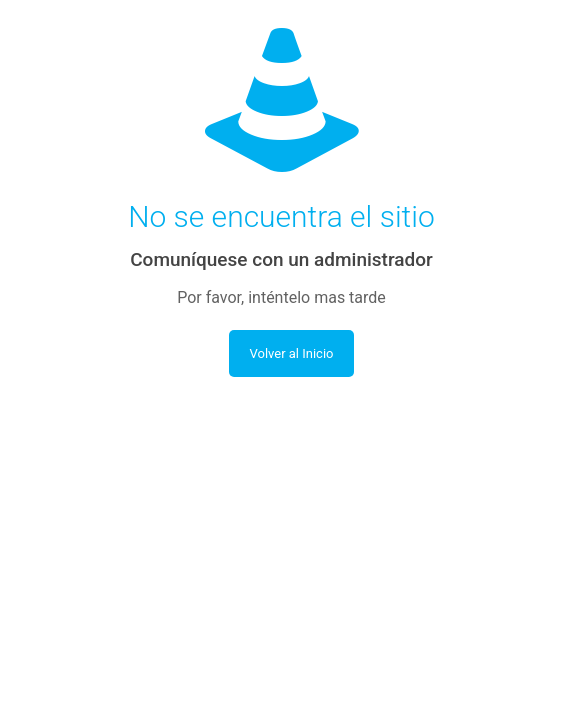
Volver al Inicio (291, 353)
